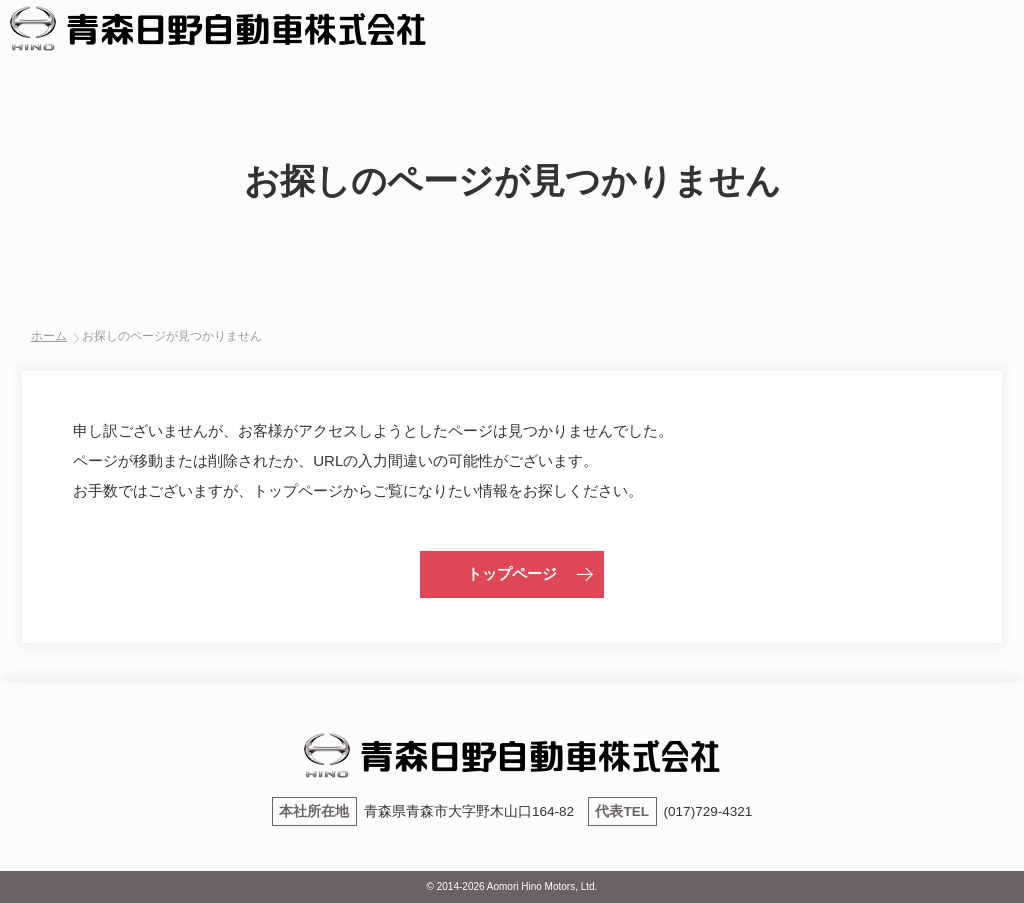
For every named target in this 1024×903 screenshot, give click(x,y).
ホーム (49, 336)
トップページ (512, 573)
